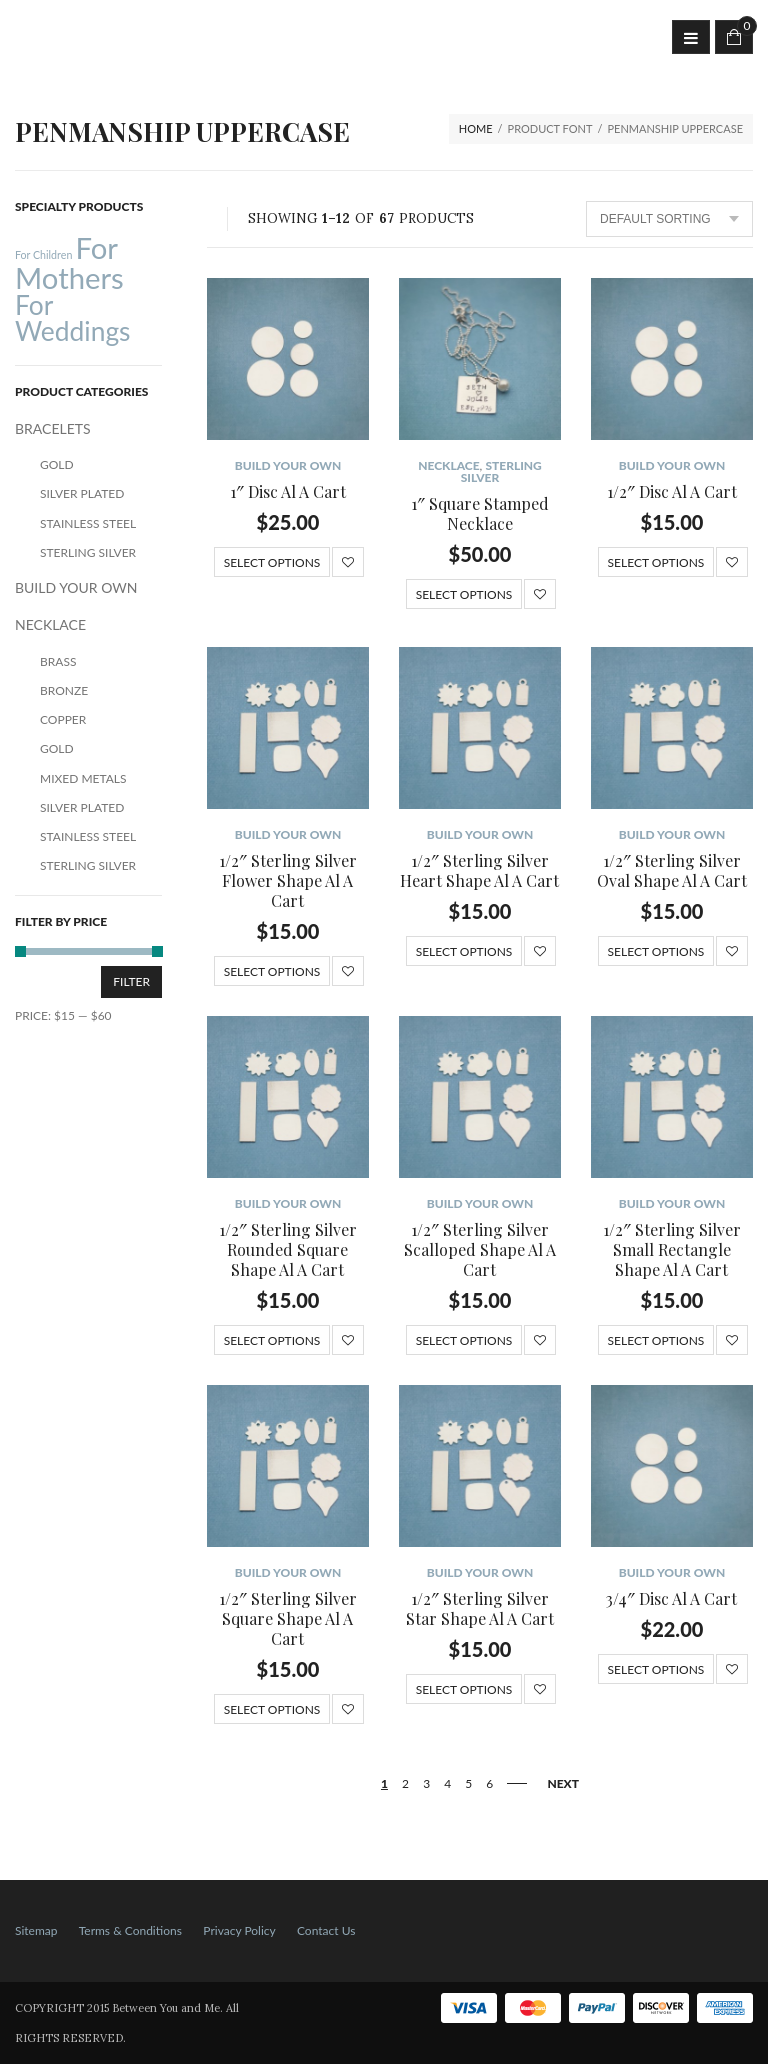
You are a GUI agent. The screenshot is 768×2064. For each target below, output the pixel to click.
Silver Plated (82, 493)
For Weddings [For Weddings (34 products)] (73, 318)
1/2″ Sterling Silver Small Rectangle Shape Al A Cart (672, 1249)
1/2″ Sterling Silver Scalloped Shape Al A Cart (480, 1249)
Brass (58, 661)
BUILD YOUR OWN (288, 465)
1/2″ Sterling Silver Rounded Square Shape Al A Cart (288, 1249)
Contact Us (326, 1930)
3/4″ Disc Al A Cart (671, 1598)
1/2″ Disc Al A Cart (672, 491)
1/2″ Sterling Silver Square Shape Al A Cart (288, 1618)
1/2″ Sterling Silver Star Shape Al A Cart (480, 1608)
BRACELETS (53, 428)
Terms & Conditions (130, 1930)
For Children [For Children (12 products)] (43, 254)
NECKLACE (448, 465)
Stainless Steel (88, 523)
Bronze (64, 690)
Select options (272, 562)
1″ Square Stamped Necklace (480, 513)
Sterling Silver (501, 471)
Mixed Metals (83, 778)
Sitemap (36, 1930)
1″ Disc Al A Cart (288, 491)
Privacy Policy (239, 1930)
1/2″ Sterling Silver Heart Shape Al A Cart (479, 870)
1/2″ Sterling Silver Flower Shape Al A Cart (288, 880)
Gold (57, 464)
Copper (63, 719)
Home (476, 128)
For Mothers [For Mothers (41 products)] (69, 262)
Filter (131, 981)
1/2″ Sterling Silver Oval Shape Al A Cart (672, 870)
